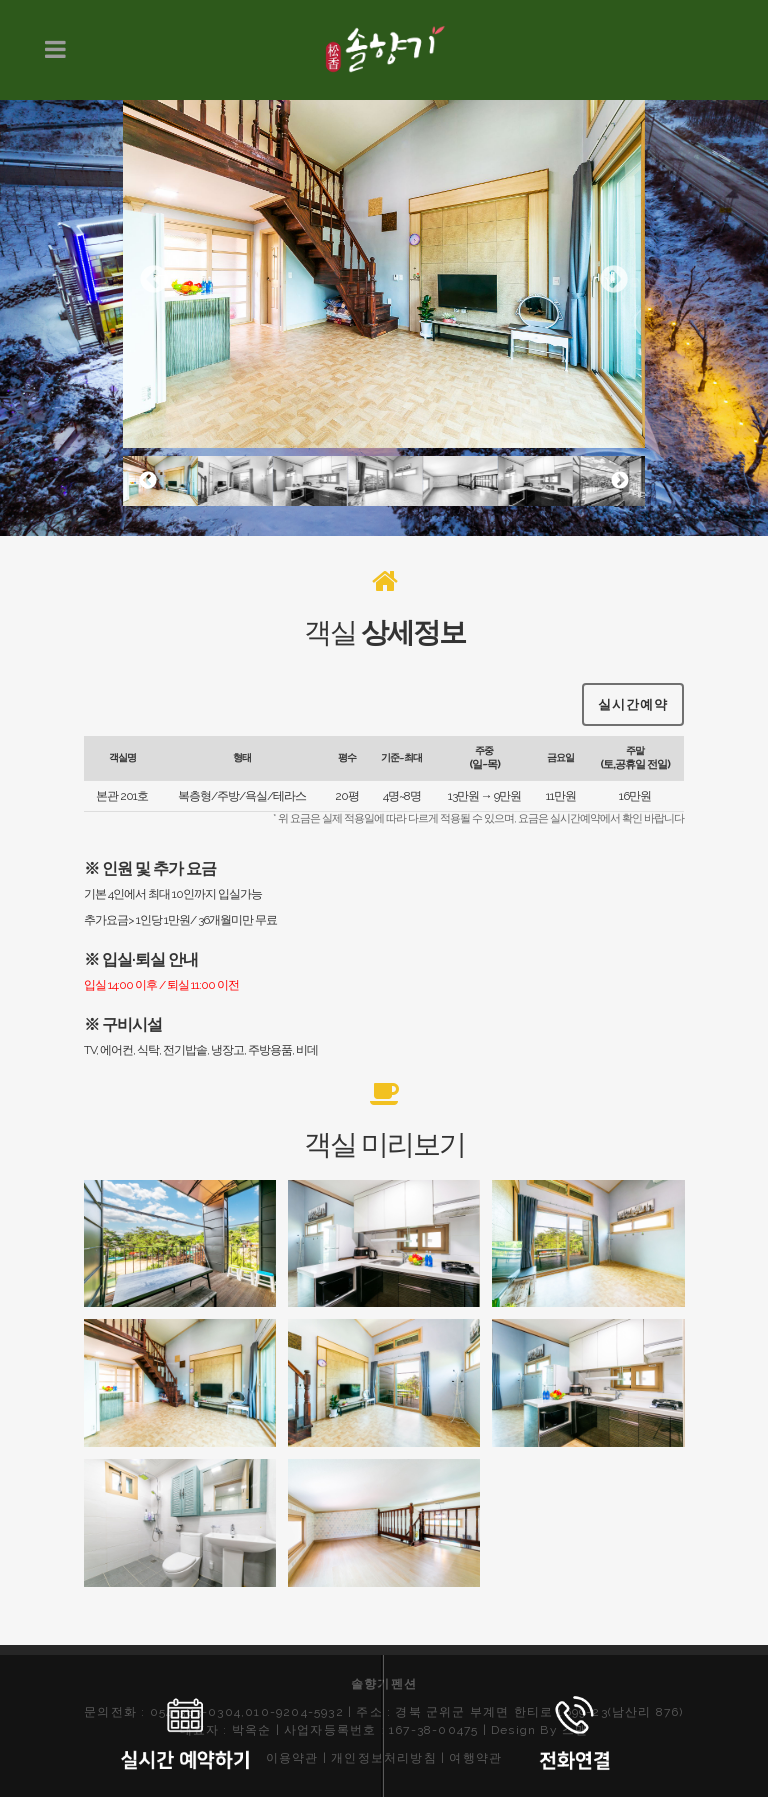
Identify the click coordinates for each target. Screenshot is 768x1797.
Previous (154, 280)
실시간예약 (633, 682)
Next (614, 280)
